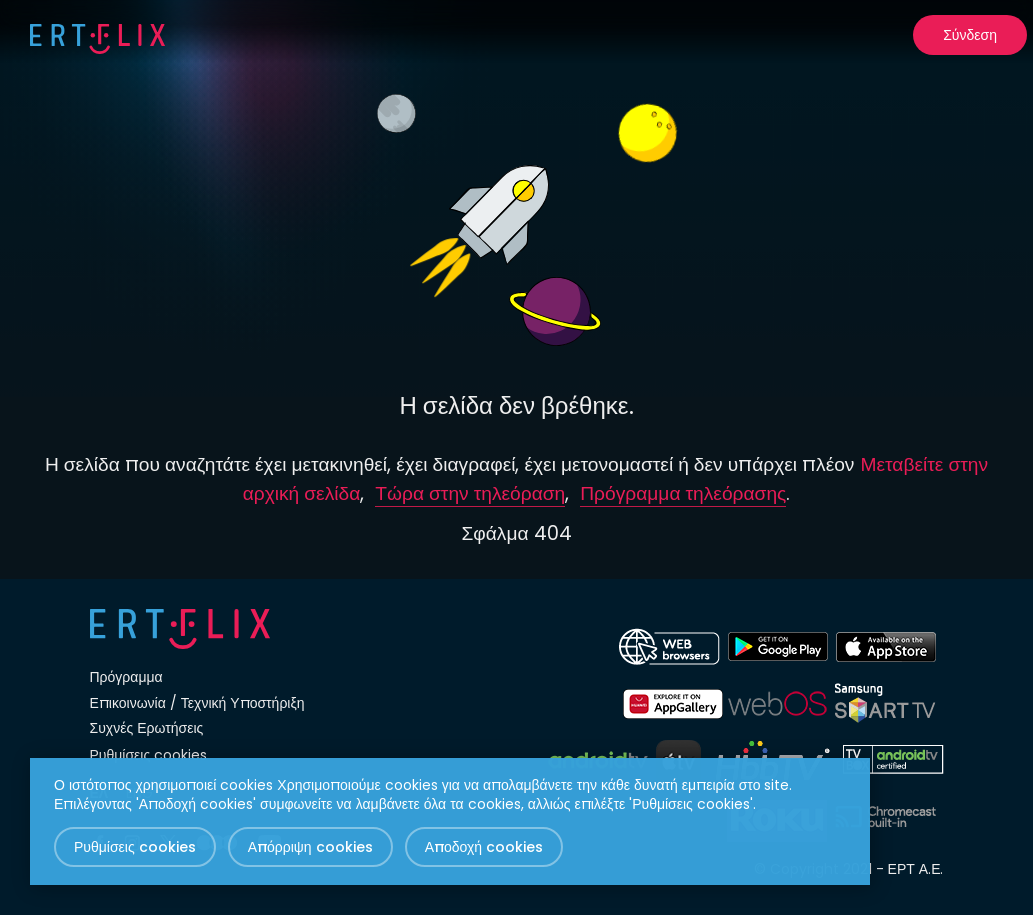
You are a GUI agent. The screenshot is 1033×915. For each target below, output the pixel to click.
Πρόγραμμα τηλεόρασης (683, 493)
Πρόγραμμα (126, 677)
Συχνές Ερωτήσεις (147, 728)
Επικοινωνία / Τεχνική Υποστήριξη (197, 703)
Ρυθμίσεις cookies (149, 755)
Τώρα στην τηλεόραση (470, 493)
